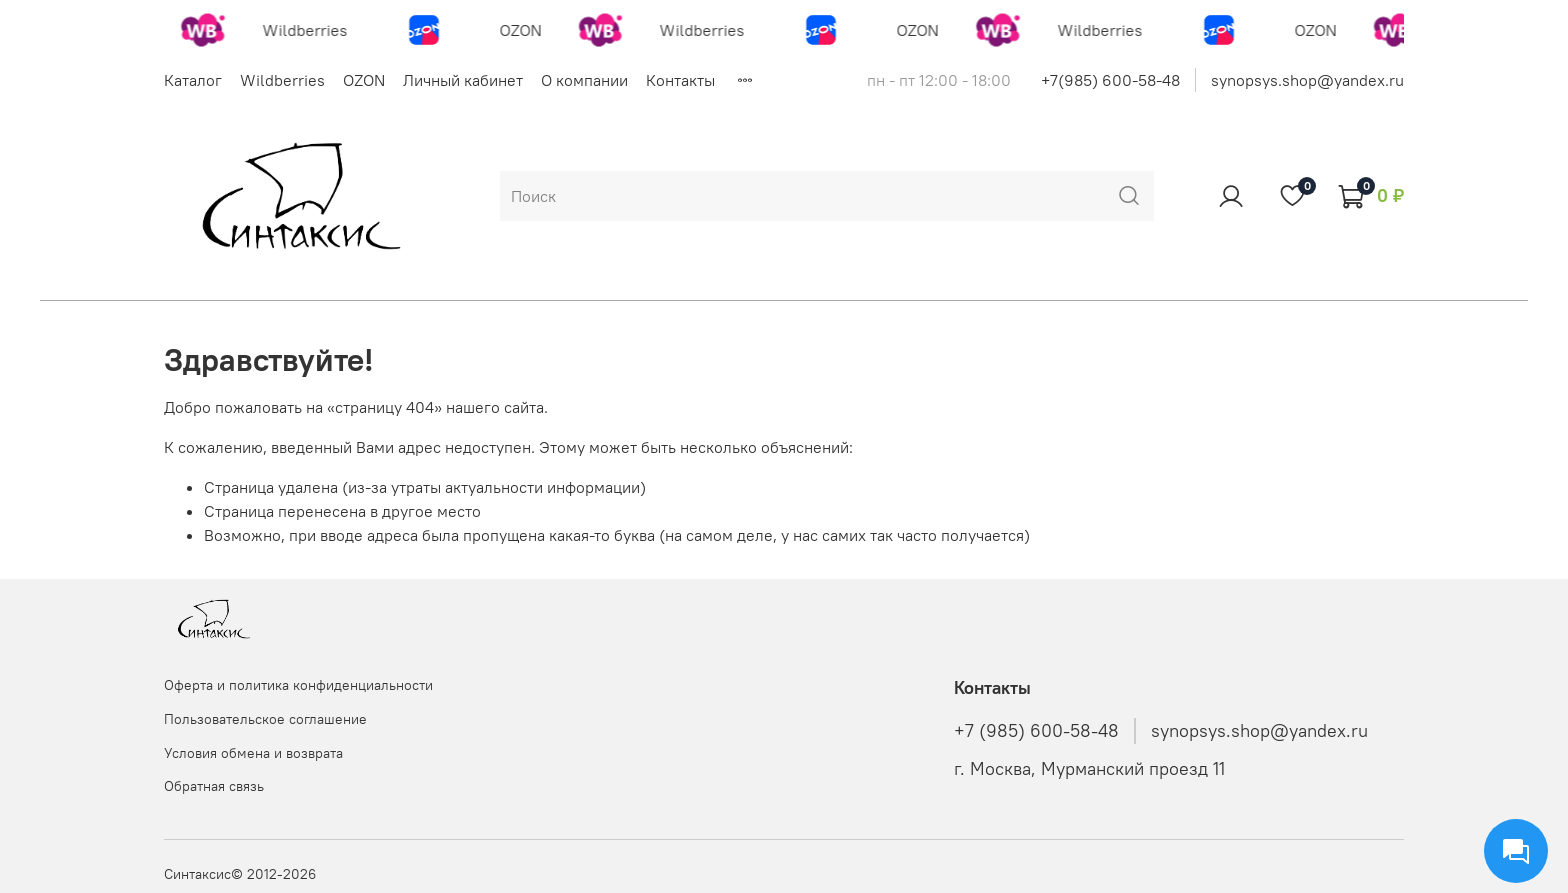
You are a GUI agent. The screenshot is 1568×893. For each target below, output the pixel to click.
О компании (584, 80)
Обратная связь (214, 786)
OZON (364, 80)
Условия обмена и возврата (253, 753)
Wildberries (282, 80)
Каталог (193, 80)
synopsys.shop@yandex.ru (1307, 80)
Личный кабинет (463, 80)
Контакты (680, 80)
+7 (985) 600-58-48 (1036, 731)
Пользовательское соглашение (265, 719)
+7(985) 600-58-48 (1110, 80)
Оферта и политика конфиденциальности (298, 685)
